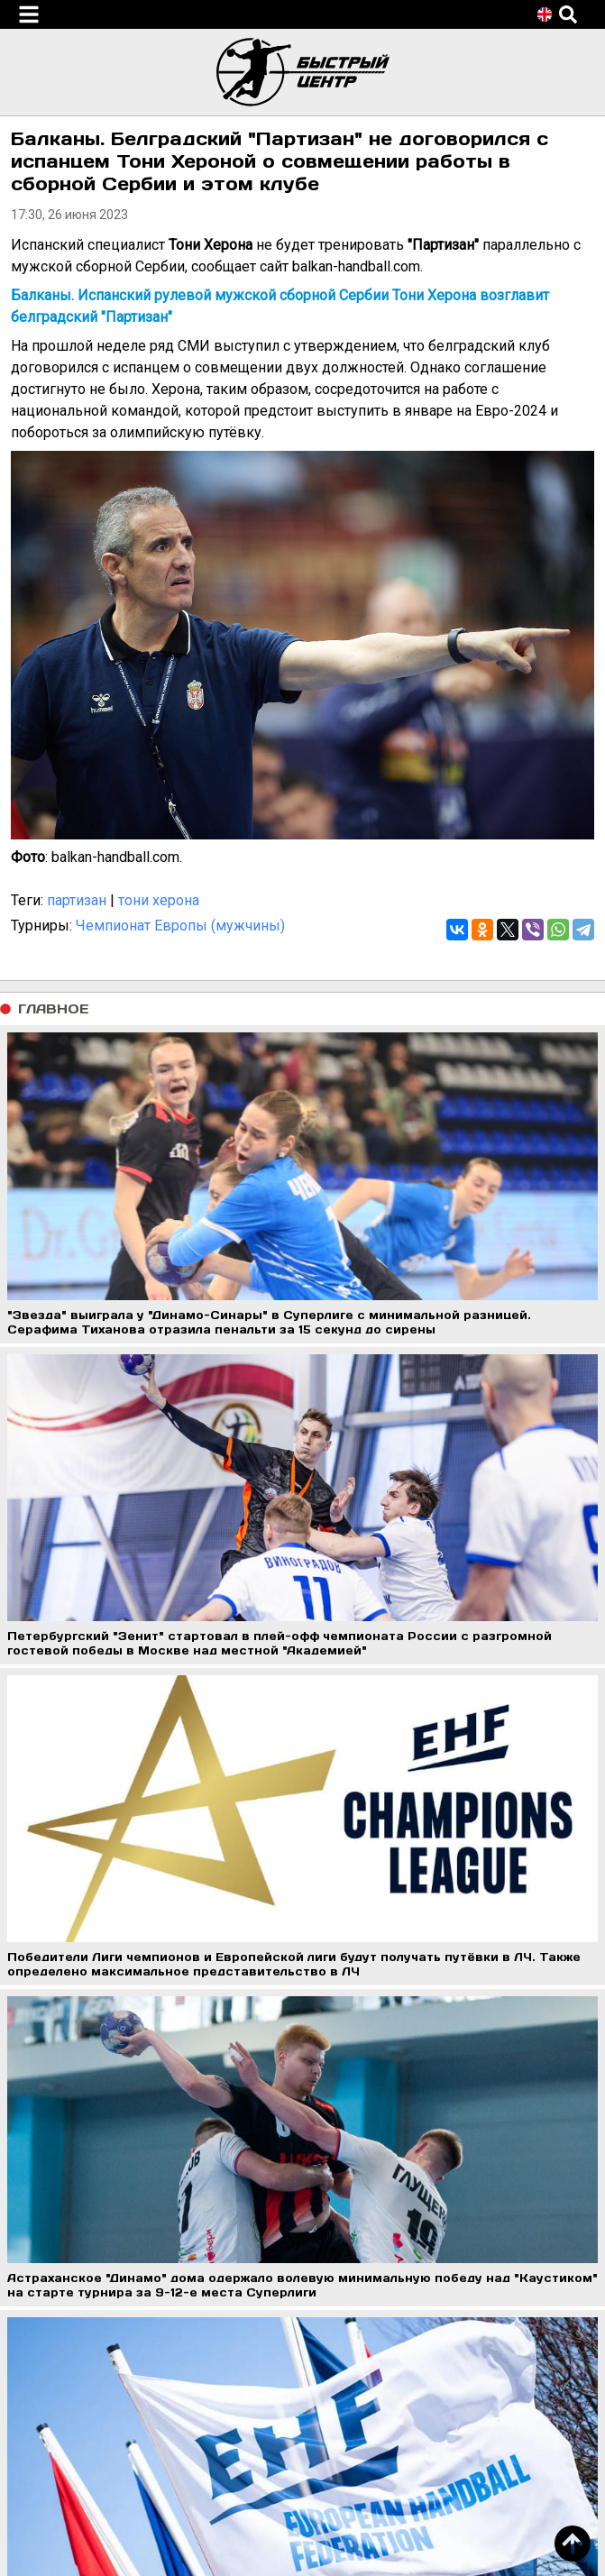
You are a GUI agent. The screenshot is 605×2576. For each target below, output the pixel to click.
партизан (76, 900)
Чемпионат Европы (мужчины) (180, 925)
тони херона (158, 900)
